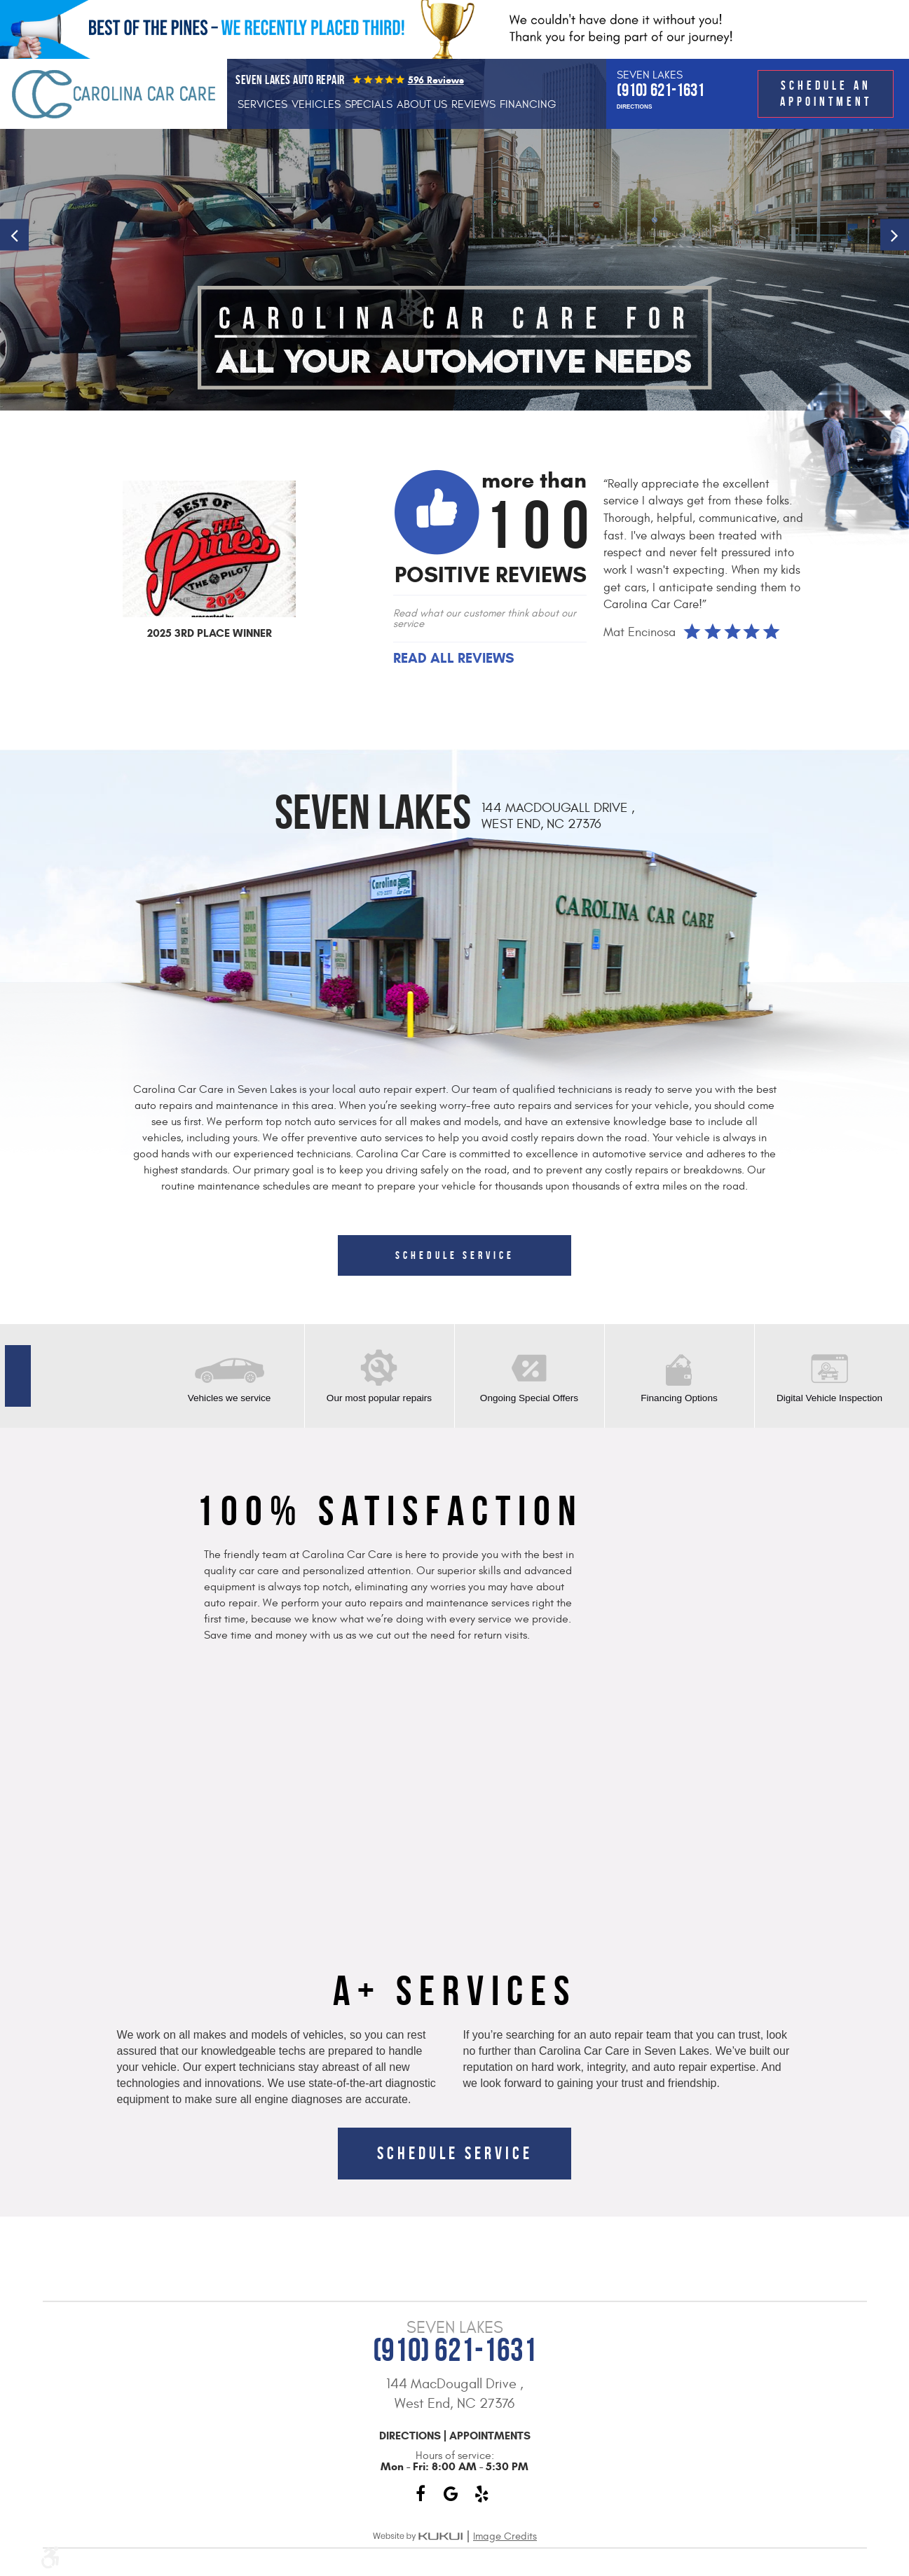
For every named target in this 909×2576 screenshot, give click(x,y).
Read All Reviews (453, 659)
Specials (368, 104)
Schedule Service (454, 1255)
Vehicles (316, 104)
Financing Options (679, 1398)
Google (451, 2494)
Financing (528, 104)
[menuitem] (262, 104)
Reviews (473, 104)
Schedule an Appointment (826, 93)
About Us (422, 104)
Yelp (482, 2494)
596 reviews (436, 80)
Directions (634, 107)
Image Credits (505, 2536)
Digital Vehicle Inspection (829, 1398)
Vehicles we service (229, 1398)
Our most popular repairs (379, 1398)
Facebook (420, 2494)
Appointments (490, 2435)
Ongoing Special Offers (529, 1398)
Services (262, 104)
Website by (417, 2536)
